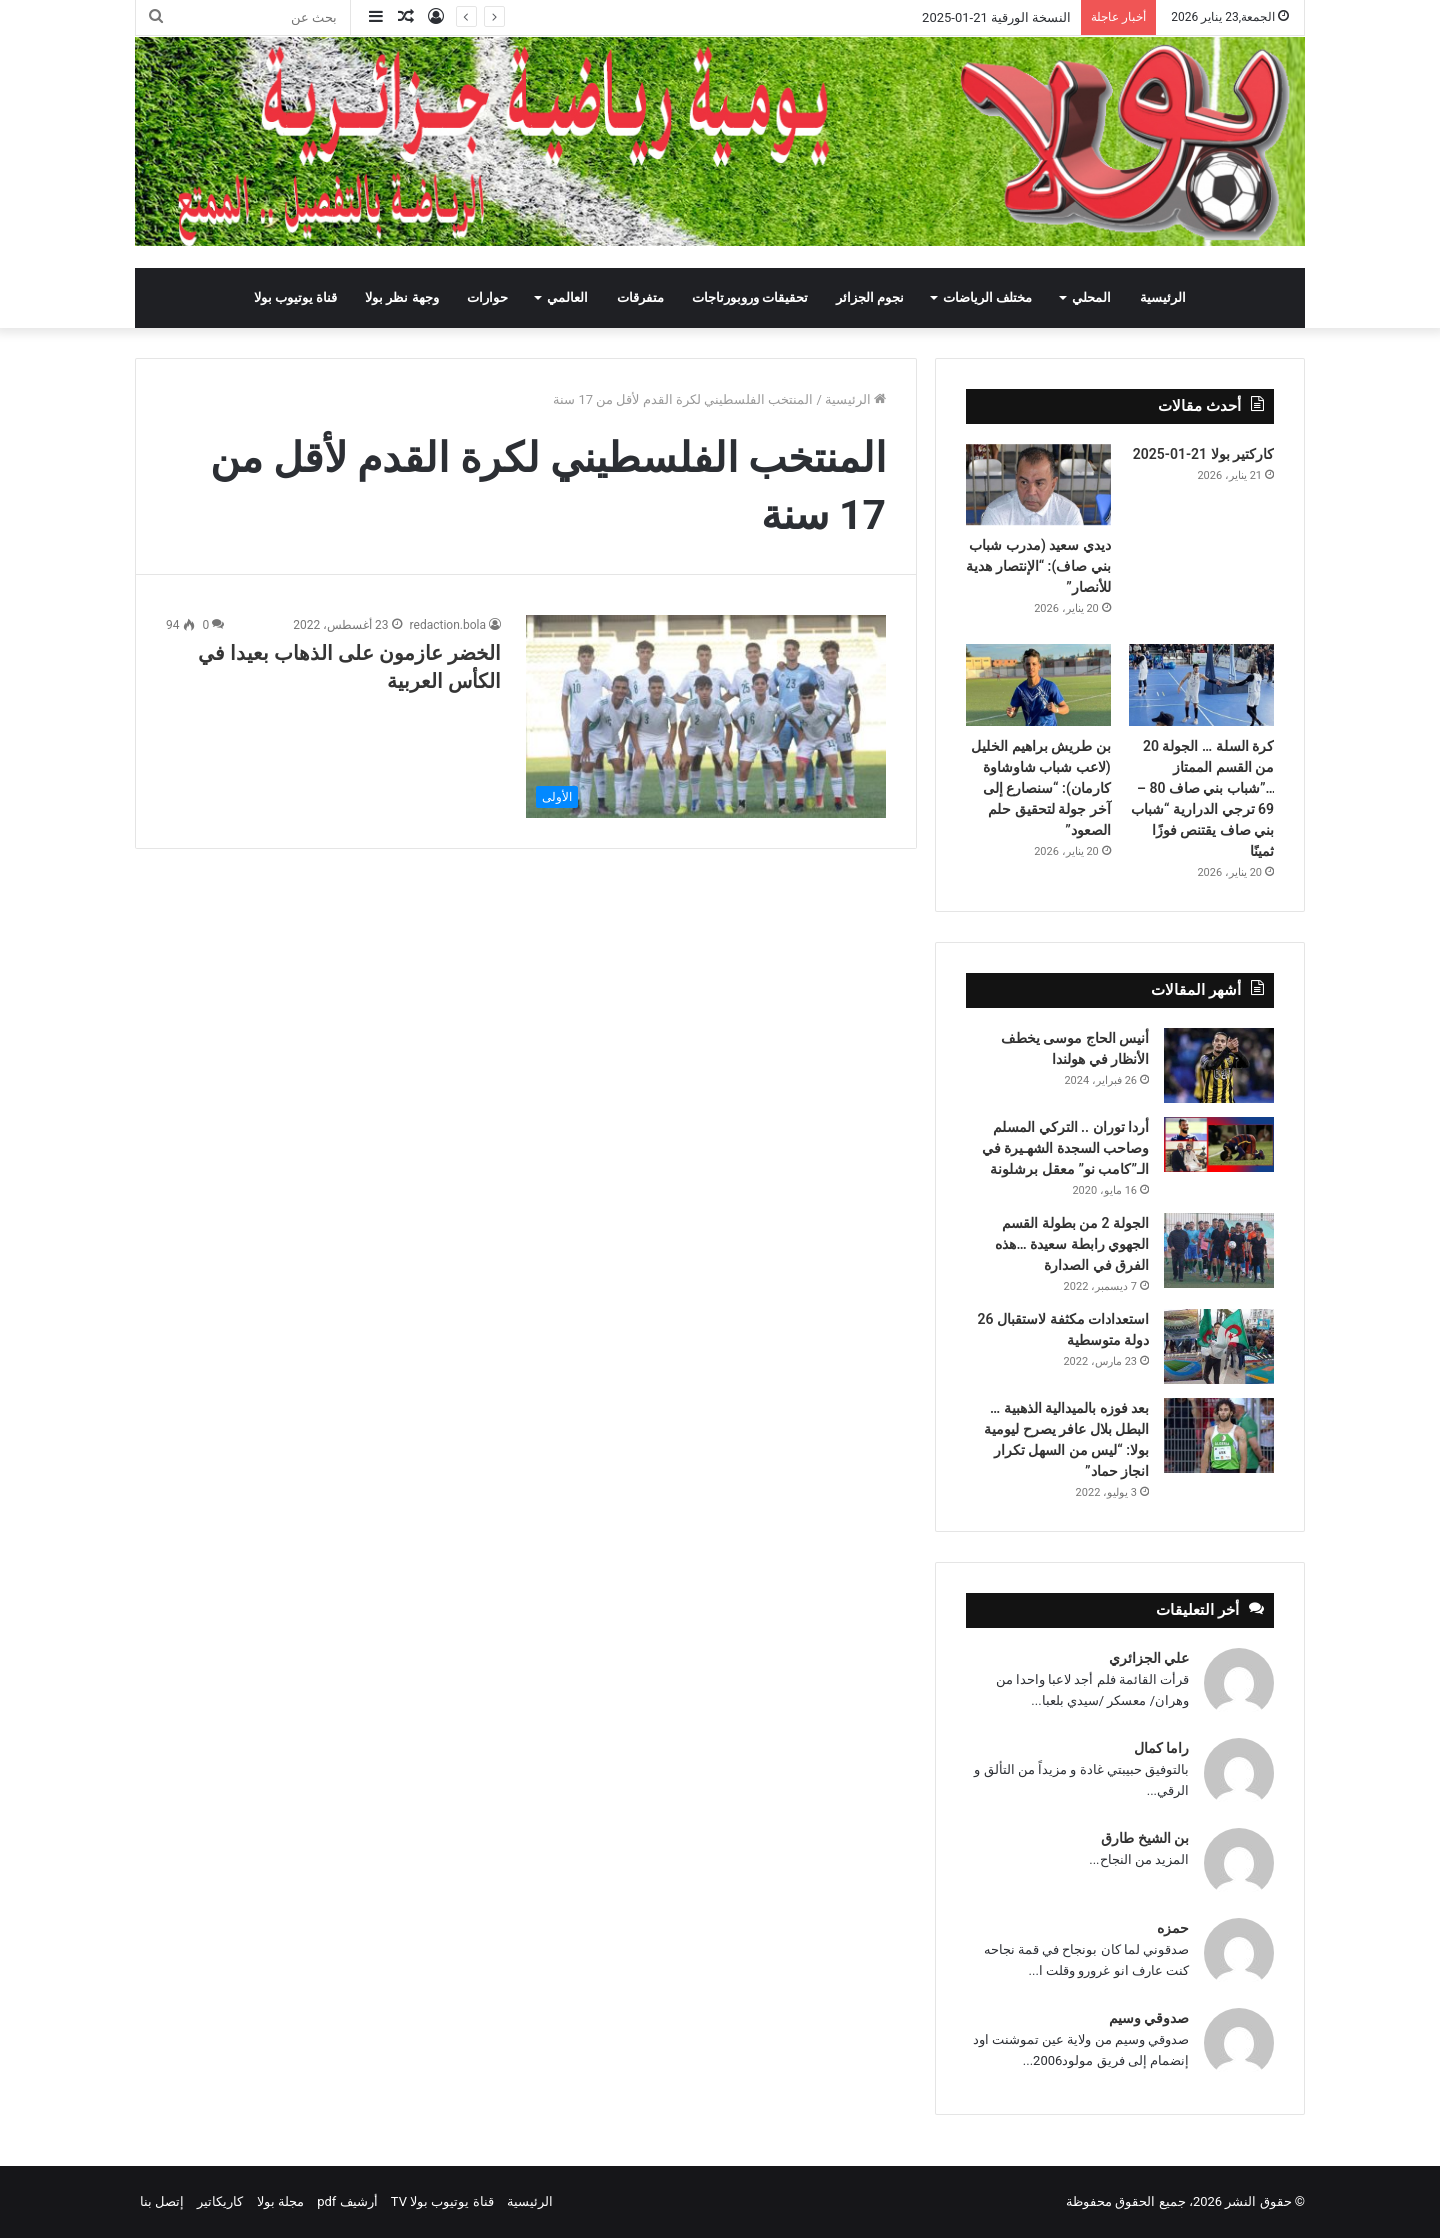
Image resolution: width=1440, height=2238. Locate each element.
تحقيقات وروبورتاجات (750, 297)
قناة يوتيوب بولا (295, 297)
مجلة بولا (280, 2201)
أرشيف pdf (347, 2201)
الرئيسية (1163, 297)
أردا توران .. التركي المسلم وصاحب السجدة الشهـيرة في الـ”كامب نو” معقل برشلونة (1065, 1148)
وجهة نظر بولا (401, 297)
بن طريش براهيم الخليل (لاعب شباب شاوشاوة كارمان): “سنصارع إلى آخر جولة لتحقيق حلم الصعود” (1040, 788)
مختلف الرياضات (987, 297)
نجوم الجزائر (870, 297)
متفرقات (640, 297)
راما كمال (1161, 1748)
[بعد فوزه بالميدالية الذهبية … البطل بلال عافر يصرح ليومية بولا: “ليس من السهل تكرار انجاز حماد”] (1219, 1435)
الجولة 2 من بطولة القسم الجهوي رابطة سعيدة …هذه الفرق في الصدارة (1072, 1244)
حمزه (1173, 1928)
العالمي (567, 297)
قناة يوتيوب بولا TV (442, 2201)
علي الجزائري (1149, 1658)
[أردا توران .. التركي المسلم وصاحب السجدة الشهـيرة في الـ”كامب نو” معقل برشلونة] (1219, 1144)
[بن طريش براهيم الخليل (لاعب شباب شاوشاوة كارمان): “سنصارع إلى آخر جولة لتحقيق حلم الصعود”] (1038, 685)
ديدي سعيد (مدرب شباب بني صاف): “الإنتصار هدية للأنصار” (1038, 566)
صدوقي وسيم (1149, 2018)
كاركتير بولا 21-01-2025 (1203, 454)
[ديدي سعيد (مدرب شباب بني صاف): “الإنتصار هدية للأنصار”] (1038, 485)
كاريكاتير (220, 2201)
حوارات (487, 297)
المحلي (1091, 297)
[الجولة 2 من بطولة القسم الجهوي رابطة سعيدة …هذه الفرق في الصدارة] (1219, 1250)
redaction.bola (448, 625)
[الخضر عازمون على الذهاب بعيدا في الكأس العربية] (706, 716)
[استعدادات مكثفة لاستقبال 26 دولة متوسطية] (1219, 1346)
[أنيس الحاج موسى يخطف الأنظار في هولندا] (1219, 1065)
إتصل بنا (162, 2201)
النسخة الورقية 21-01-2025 (996, 17)
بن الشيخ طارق (1145, 1838)
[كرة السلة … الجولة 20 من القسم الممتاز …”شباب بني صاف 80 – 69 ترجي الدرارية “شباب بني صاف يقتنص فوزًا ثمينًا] (1201, 685)
